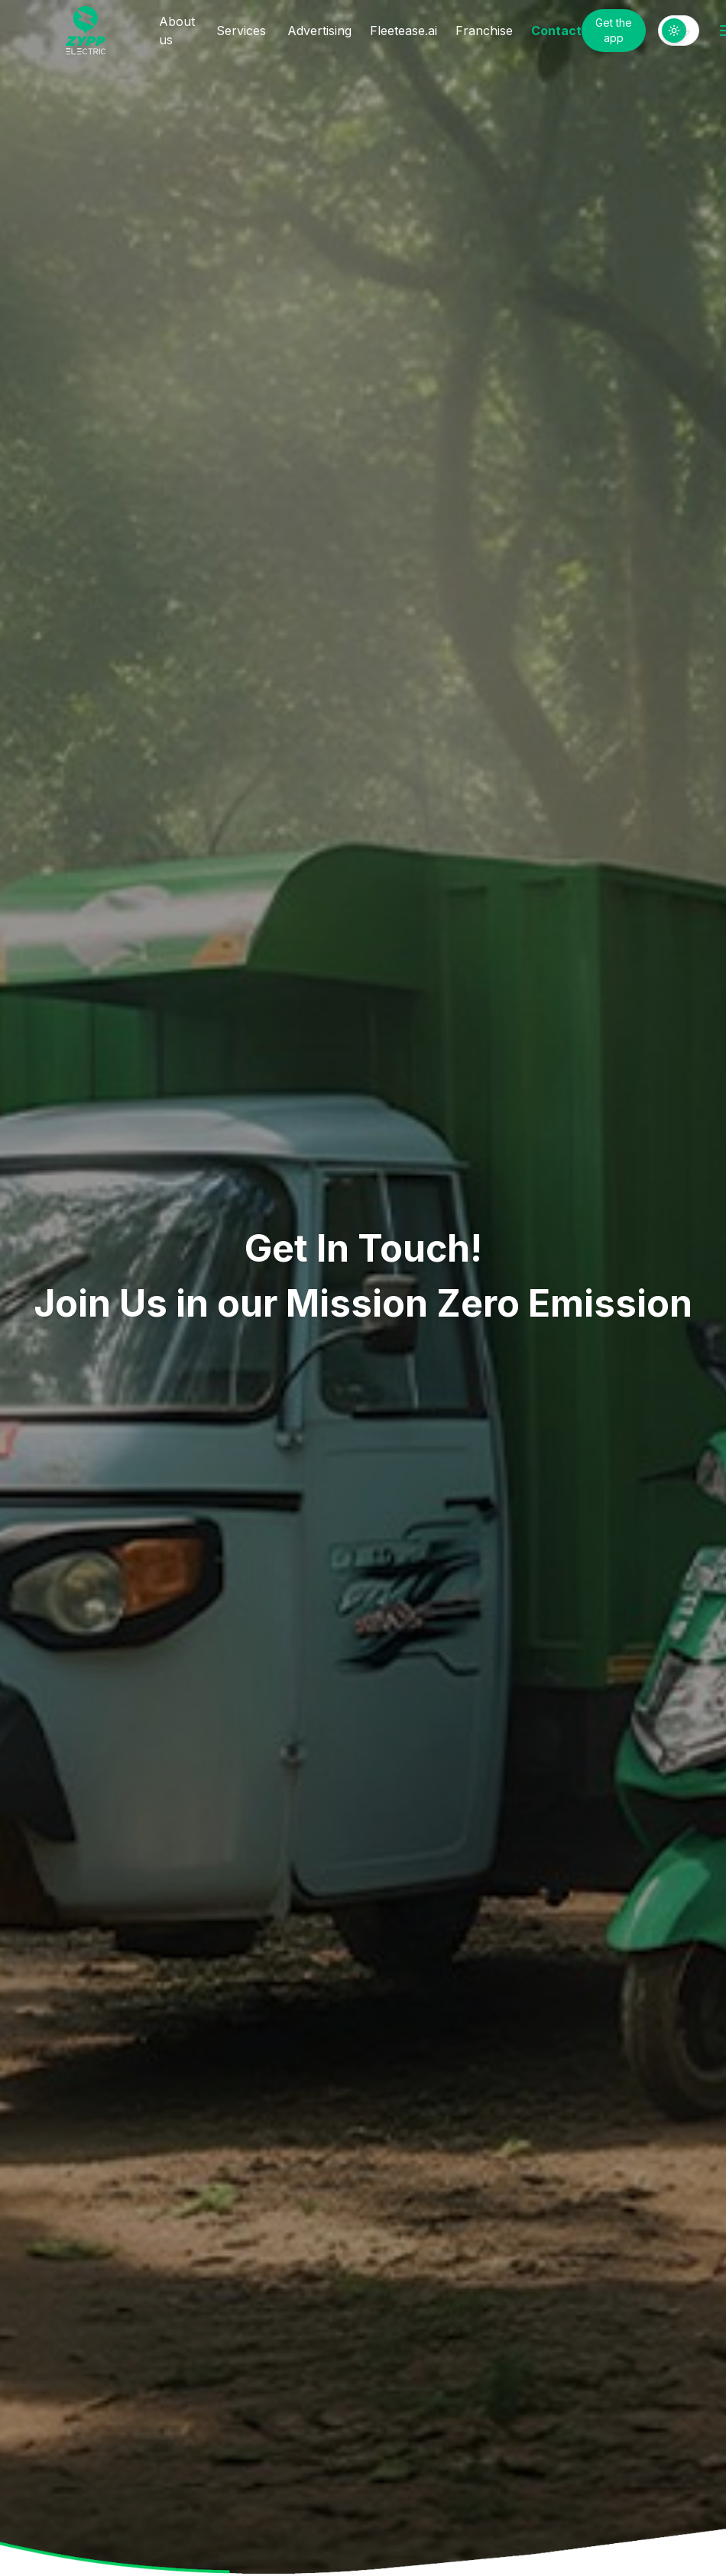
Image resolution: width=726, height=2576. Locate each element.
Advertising (319, 30)
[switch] (678, 30)
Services (241, 30)
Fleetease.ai (403, 30)
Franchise (484, 30)
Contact (556, 30)
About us (177, 30)
